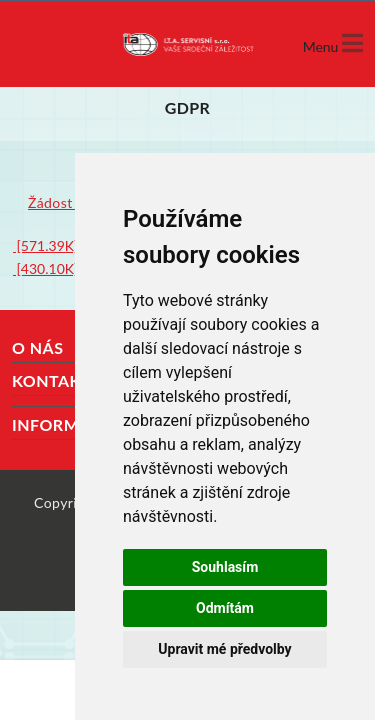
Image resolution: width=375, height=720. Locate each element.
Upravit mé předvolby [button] (224, 649)
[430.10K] (45, 268)
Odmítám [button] (225, 608)
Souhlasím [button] (225, 567)
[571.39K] (45, 245)
